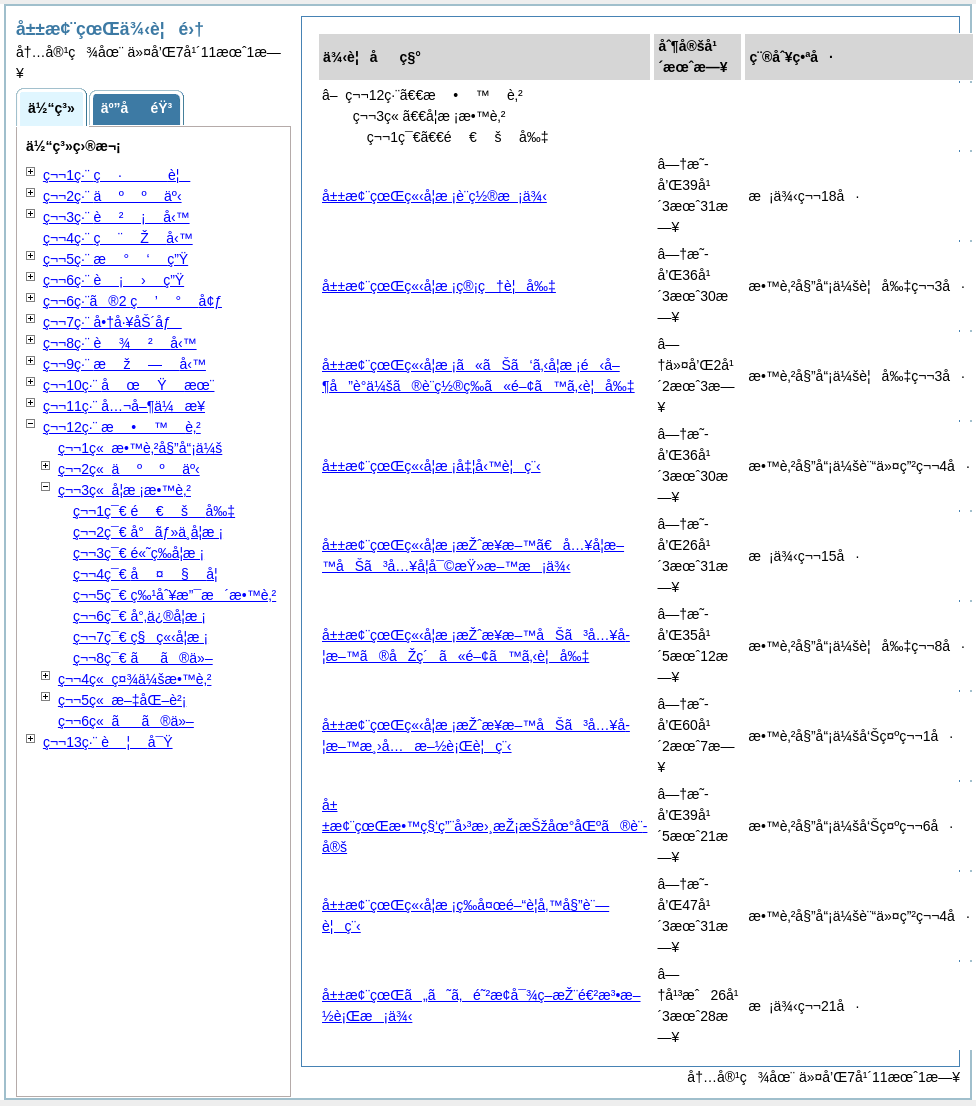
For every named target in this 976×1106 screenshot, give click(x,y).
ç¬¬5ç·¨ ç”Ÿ (115, 259)
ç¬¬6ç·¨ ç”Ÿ (113, 280)
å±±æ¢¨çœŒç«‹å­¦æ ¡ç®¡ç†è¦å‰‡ (439, 286)
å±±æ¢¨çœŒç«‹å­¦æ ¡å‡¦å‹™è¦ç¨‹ (431, 466)
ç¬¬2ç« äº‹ (129, 469)
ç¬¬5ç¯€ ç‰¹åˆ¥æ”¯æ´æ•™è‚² (174, 595)
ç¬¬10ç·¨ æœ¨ (129, 385)
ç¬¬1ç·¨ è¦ (116, 175)
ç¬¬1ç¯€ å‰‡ (154, 511)
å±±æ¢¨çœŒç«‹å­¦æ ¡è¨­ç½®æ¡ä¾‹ (434, 196)
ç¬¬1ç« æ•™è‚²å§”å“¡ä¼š (140, 448)
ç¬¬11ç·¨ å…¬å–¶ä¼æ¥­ (124, 406)
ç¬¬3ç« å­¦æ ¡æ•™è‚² (124, 490)
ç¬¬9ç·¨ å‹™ (124, 364)
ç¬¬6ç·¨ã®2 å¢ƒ (132, 301)
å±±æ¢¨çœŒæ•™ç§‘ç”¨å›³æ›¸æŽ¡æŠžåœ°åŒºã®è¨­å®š (484, 826)
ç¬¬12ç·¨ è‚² (122, 427)
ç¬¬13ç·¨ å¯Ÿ (108, 742)
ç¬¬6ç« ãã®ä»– (126, 721)
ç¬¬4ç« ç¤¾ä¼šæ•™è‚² (135, 679)
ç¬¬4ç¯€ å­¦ (145, 574)
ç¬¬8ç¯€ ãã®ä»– (143, 658)
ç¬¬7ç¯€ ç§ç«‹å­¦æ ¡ (140, 637)
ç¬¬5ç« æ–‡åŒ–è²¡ (122, 700)
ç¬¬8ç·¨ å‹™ (120, 343)
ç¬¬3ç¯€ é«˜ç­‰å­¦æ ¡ (138, 553)
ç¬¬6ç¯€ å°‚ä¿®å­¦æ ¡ (139, 616)
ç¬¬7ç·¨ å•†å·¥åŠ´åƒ (112, 322)
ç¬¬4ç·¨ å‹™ (118, 238)
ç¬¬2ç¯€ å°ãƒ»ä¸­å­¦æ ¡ (148, 532)
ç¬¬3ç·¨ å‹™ (116, 217)
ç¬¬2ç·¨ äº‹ (112, 196)
